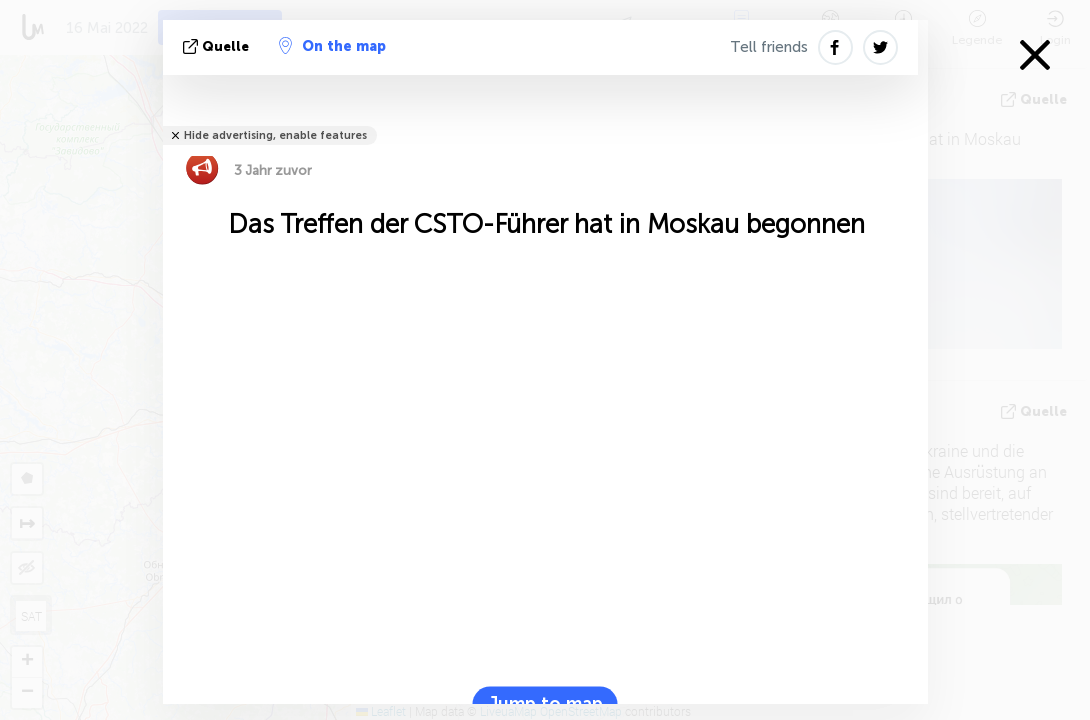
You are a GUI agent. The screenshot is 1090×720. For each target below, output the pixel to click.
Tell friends (769, 47)
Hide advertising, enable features (275, 135)
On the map (332, 46)
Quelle (218, 46)
